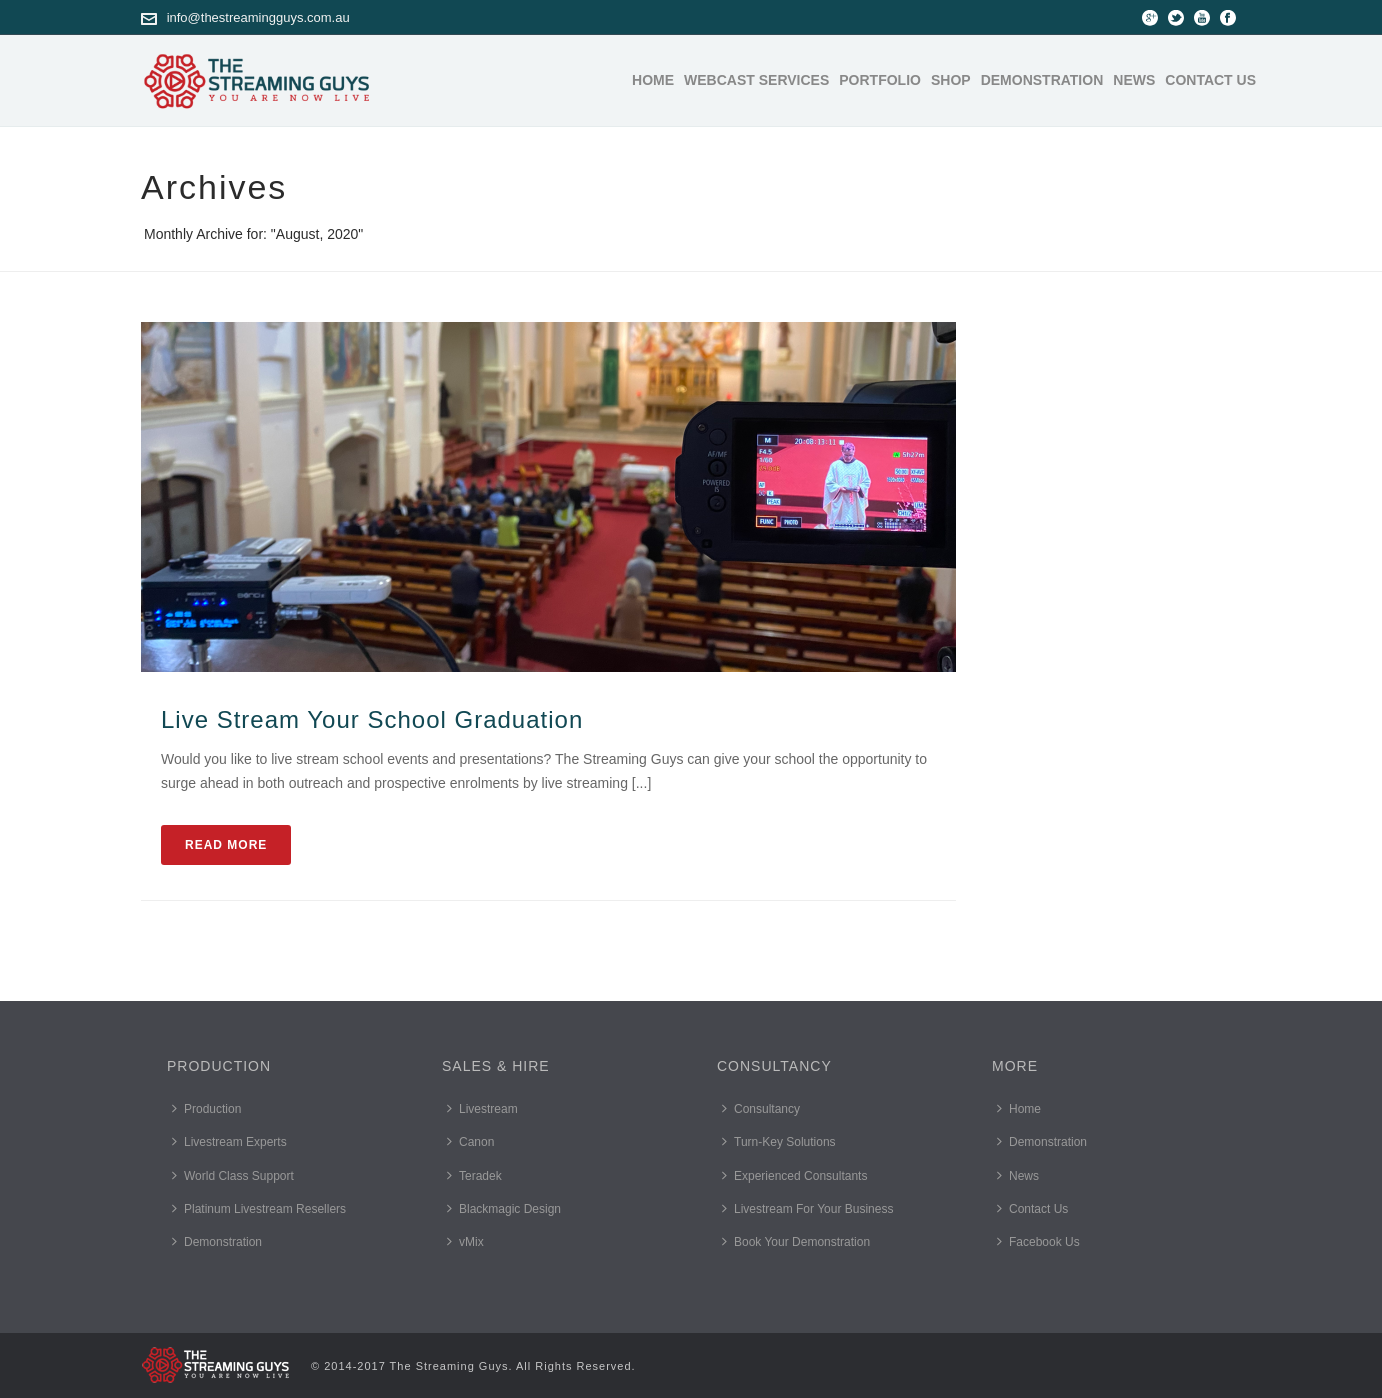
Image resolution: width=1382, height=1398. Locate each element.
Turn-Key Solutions (779, 1141)
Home (653, 80)
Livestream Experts (229, 1141)
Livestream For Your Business (807, 1208)
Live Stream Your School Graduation (372, 719)
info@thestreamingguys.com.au (258, 17)
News (1134, 80)
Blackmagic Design (504, 1208)
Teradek (474, 1175)
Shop (951, 80)
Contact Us (1210, 80)
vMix (465, 1241)
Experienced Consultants (794, 1175)
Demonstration (1042, 80)
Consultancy (761, 1108)
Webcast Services (756, 80)
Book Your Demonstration (796, 1241)
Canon (470, 1141)
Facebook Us (1038, 1241)
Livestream (482, 1108)
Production (206, 1108)
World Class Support (233, 1175)
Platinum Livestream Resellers (259, 1208)
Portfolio (880, 80)
